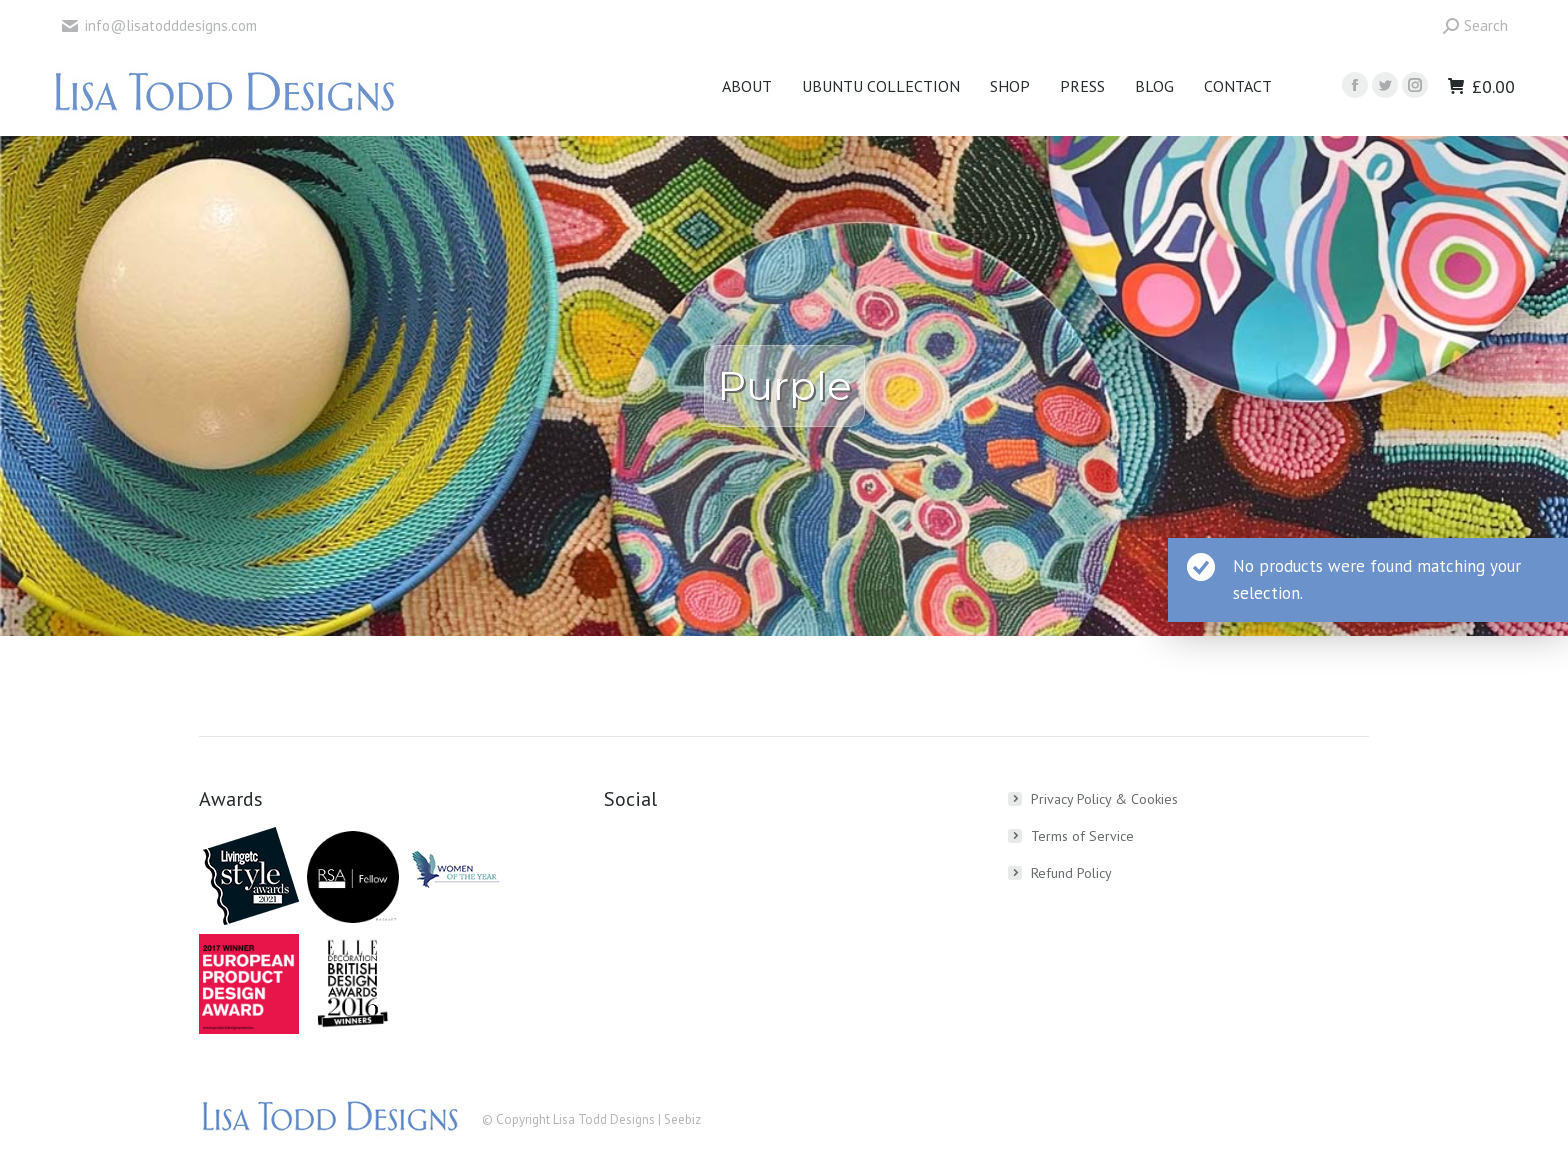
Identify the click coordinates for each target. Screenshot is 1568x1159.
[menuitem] (747, 86)
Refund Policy (1071, 873)
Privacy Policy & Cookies (1104, 799)
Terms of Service (1082, 836)
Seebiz (682, 1119)
